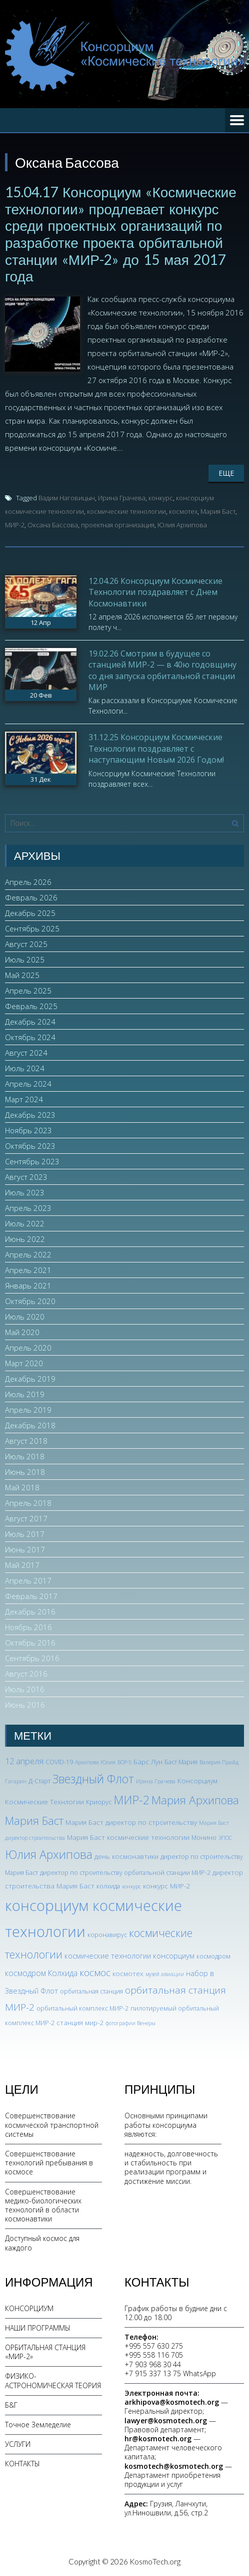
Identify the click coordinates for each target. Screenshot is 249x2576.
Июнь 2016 (25, 1705)
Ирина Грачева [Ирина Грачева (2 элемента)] (156, 1781)
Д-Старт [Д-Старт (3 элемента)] (39, 1781)
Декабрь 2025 (30, 913)
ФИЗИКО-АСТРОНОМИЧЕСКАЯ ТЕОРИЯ (53, 2380)
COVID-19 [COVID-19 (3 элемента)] (59, 1762)
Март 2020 (24, 1363)
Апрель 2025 (28, 991)
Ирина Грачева (122, 497)
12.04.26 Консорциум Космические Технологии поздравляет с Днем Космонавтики (155, 592)
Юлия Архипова (182, 524)
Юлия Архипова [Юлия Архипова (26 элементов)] (48, 1854)
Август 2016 (26, 1674)
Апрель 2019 (28, 1410)
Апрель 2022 (28, 1254)
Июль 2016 (24, 1689)
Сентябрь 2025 (32, 928)
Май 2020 (22, 1332)
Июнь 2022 (25, 1239)
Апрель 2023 (28, 1208)
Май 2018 (22, 1487)
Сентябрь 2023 (32, 1161)
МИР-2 (14, 524)
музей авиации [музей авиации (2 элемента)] (165, 1974)
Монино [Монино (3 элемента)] (204, 1837)
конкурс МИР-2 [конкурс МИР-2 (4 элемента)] (166, 1885)
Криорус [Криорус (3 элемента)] (99, 1802)
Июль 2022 (24, 1223)
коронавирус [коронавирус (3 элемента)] (107, 1934)
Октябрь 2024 (30, 1037)
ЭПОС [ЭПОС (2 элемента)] (225, 1837)
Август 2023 (26, 1177)
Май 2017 (22, 1565)
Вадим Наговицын (66, 497)
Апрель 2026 (28, 882)
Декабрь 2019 (30, 1379)
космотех (183, 511)
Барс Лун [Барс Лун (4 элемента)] (148, 1761)
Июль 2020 (24, 1317)
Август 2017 (26, 1518)
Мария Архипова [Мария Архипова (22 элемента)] (195, 1800)
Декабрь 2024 (30, 1022)
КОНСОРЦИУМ (29, 2308)
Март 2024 (24, 1099)
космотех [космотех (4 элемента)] (128, 1973)
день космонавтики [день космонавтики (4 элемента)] (126, 1856)
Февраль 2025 (31, 1006)
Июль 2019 (24, 1394)
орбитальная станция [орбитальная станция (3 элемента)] (91, 1991)
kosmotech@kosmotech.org (173, 2466)
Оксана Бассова (53, 524)
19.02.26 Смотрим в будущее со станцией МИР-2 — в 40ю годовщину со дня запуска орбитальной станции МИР (162, 670)
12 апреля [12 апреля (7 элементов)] (24, 1761)
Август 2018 (26, 1441)
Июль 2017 (24, 1534)
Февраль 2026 (31, 897)
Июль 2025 (24, 959)
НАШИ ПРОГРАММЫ (37, 2328)
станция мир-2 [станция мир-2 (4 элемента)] (80, 2022)
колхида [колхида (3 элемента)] (108, 1886)
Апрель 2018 (28, 1503)
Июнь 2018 (25, 1472)
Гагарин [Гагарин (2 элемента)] (15, 1781)
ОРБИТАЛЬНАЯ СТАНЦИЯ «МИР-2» (45, 2352)
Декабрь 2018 (30, 1425)
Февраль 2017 (31, 1596)
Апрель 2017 (28, 1580)
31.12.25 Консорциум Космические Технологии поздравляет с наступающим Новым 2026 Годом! (156, 748)
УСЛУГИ (17, 2444)
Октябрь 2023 (30, 1146)
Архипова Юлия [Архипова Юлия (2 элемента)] (95, 1762)
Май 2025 (22, 975)
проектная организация (117, 524)
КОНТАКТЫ (22, 2463)
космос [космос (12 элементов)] (95, 1972)
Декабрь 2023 (30, 1115)
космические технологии (126, 511)
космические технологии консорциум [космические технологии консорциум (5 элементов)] (129, 1956)
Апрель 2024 (28, 1084)
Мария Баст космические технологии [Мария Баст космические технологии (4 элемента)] (128, 1837)
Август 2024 (26, 1053)
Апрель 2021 (28, 1270)
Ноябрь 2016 (28, 1627)
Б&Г (11, 2405)
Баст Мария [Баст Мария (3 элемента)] (181, 1762)
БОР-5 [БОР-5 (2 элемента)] (125, 1762)
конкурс (160, 497)
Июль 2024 (24, 1068)
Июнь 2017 (25, 1549)
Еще (226, 473)
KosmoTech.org (155, 2561)
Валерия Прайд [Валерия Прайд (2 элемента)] (219, 1762)
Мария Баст (218, 511)
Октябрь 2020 (30, 1301)
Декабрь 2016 (30, 1611)
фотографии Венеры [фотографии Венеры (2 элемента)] (131, 2023)
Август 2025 (26, 944)
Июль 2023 (24, 1192)
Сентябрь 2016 (32, 1658)
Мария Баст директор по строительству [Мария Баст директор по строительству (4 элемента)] (131, 1822)
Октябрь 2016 (30, 1643)
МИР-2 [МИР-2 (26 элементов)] (132, 1800)
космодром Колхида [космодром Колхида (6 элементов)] (41, 1973)
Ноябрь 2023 (28, 1130)
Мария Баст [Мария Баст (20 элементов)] (34, 1820)
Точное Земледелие (38, 2424)
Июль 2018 (24, 1456)
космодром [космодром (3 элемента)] (213, 1956)
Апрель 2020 (28, 1348)
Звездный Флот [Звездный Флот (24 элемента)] (93, 1779)
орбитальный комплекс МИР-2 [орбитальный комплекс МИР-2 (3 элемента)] (82, 2008)
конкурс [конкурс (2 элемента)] (131, 1886)
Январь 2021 (28, 1285)
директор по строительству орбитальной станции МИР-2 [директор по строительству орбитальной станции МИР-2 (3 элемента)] (125, 1872)
